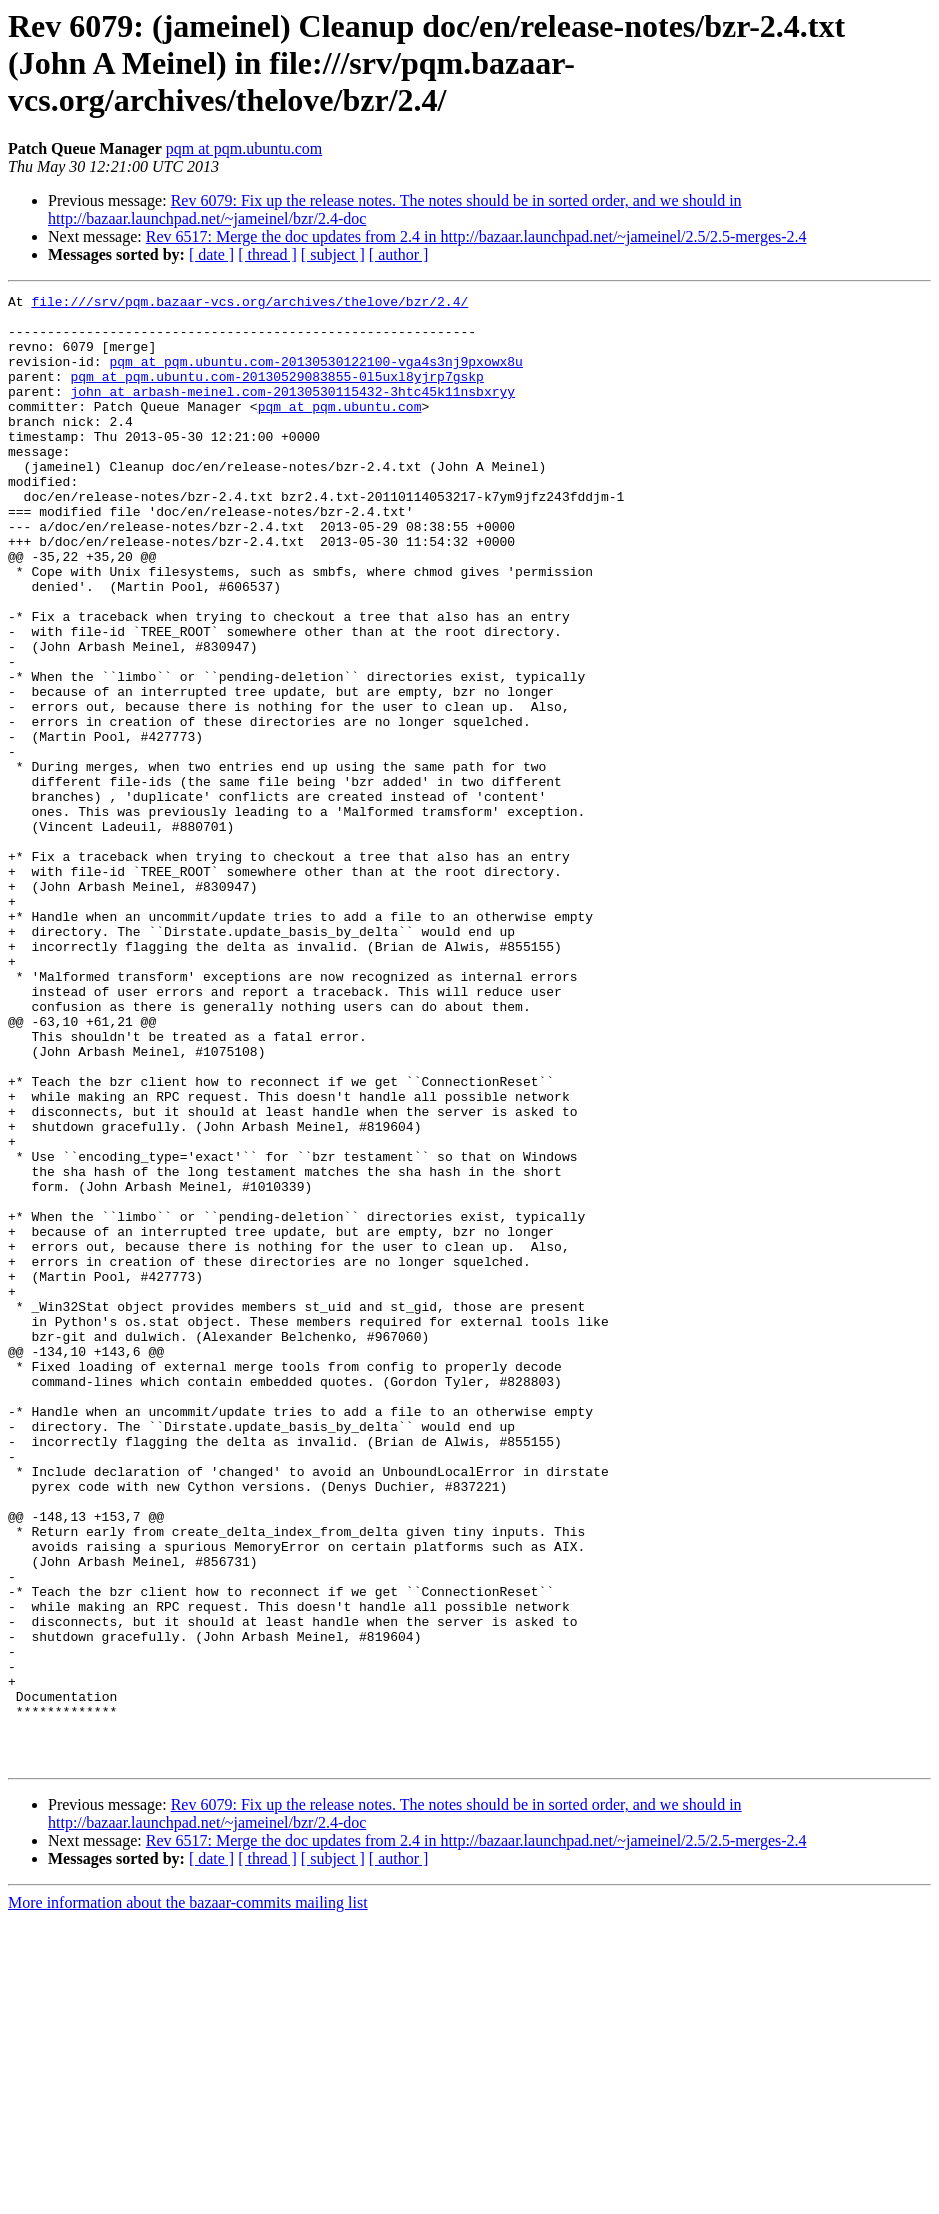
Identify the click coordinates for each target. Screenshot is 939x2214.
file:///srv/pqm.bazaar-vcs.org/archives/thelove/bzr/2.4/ (249, 304)
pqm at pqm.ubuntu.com (244, 148)
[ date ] (211, 254)
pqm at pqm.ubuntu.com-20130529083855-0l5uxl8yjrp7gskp (276, 394)
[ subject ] (333, 254)
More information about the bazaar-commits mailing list (188, 2196)
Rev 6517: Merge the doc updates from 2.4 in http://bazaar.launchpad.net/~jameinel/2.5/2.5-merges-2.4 (476, 236)
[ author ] (399, 254)
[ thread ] (267, 254)
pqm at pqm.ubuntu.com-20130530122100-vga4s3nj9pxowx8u (315, 376)
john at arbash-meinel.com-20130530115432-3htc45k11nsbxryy (292, 412)
